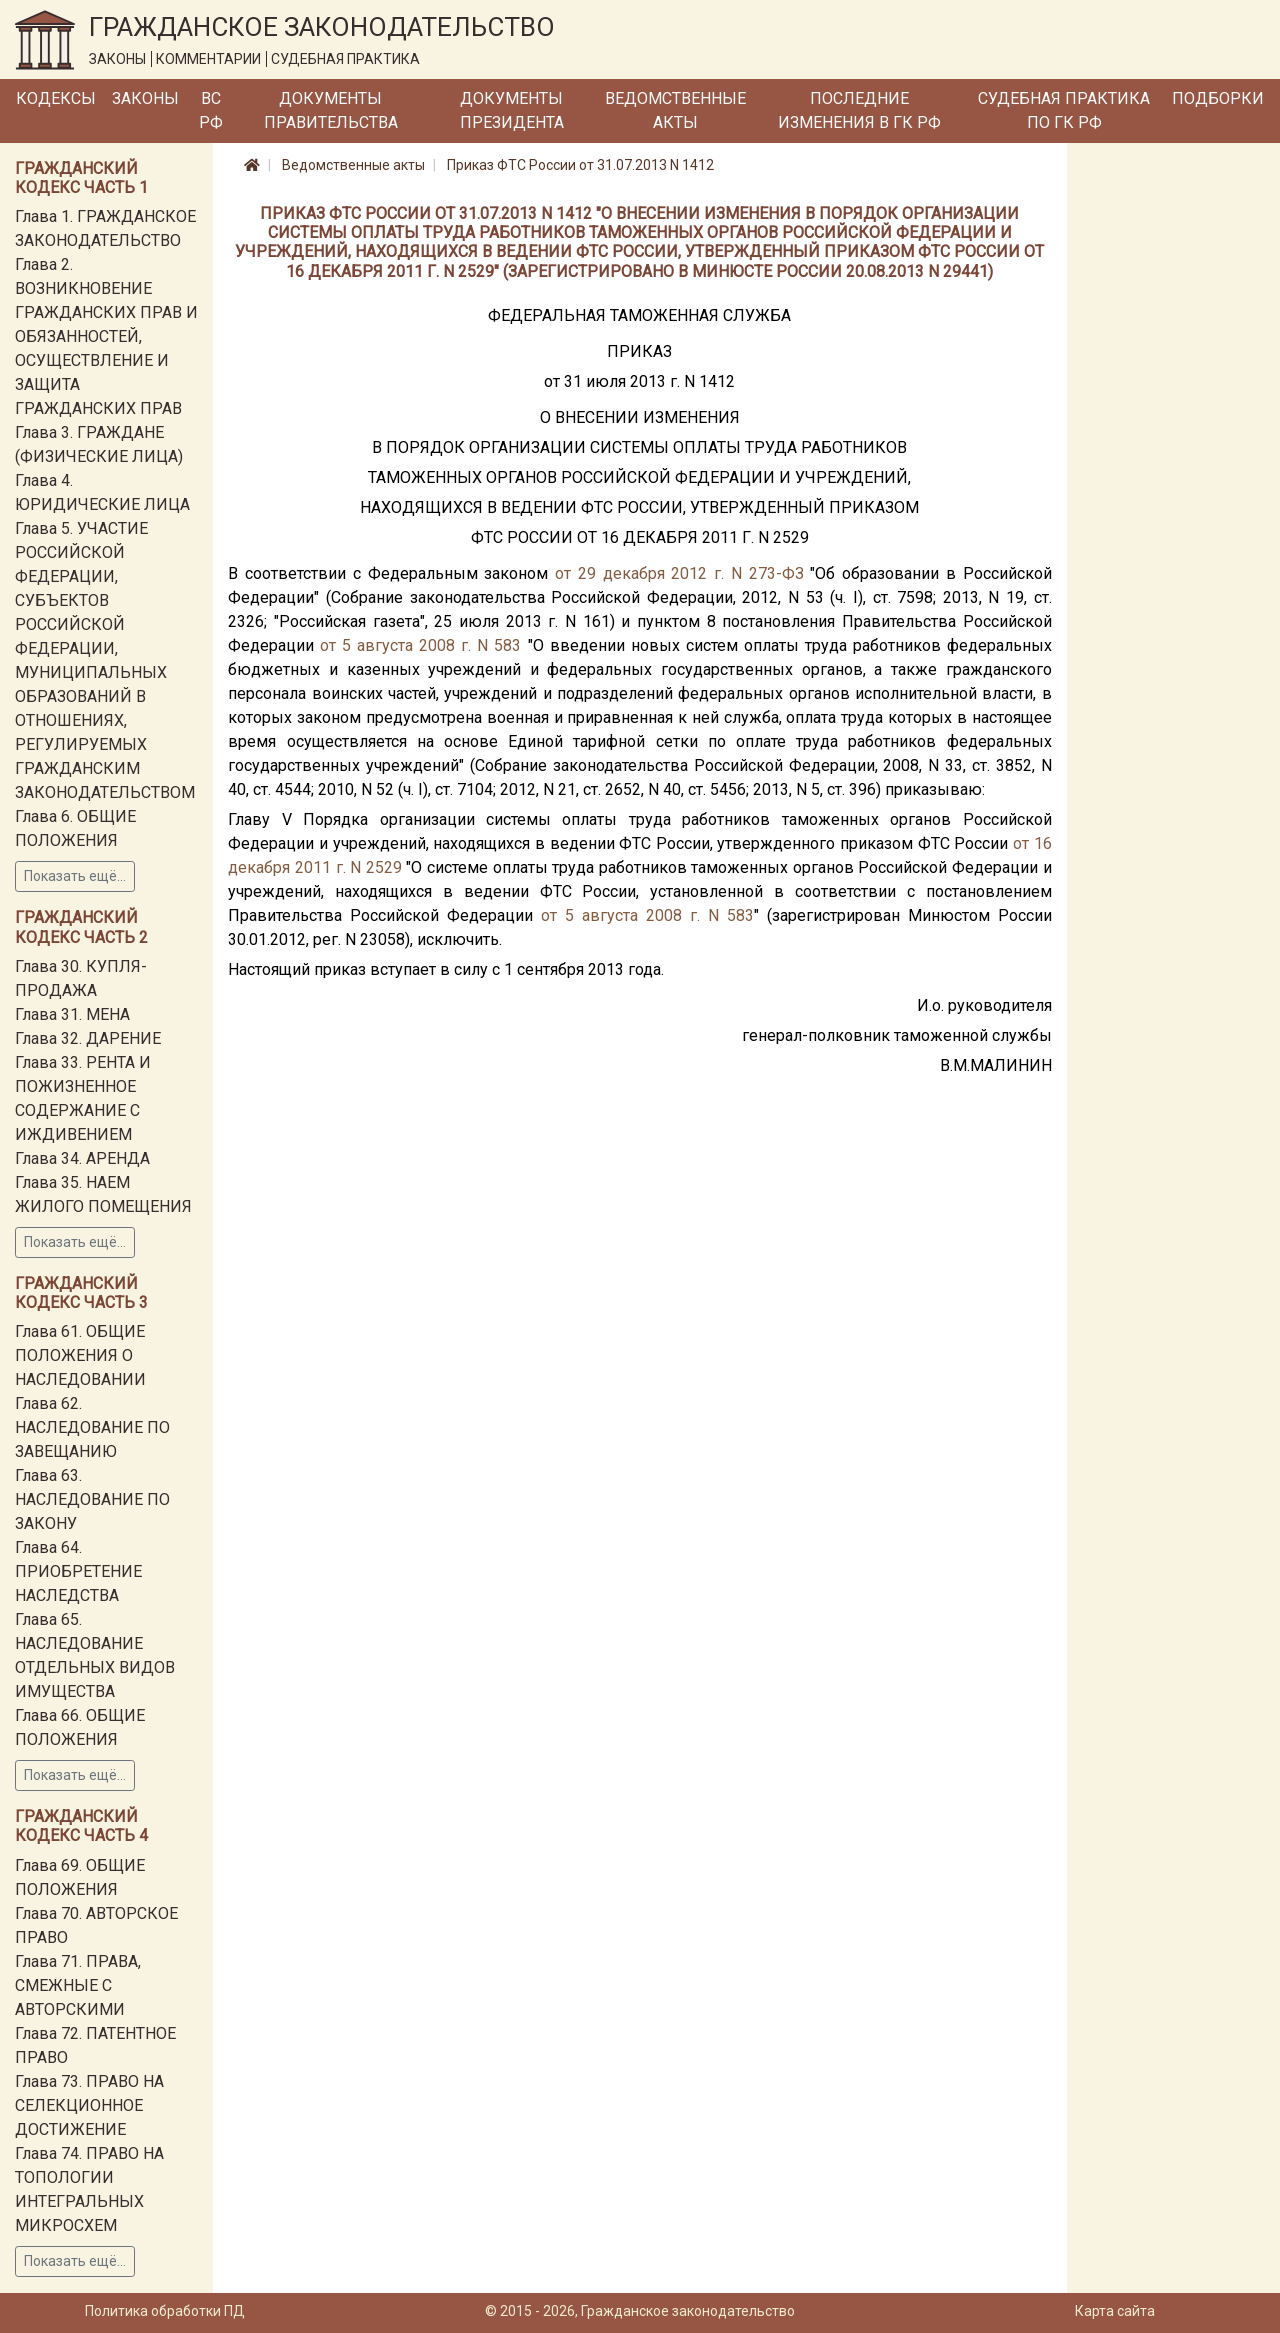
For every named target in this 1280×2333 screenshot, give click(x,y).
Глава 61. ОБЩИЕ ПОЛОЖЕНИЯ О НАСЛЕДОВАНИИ (80, 1355)
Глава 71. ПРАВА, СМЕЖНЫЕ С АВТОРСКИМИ (78, 1985)
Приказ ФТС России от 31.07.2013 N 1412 (580, 165)
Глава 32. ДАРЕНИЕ (88, 1038)
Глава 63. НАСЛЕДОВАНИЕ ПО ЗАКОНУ (92, 1499)
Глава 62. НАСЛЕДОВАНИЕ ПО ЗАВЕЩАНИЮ (92, 1427)
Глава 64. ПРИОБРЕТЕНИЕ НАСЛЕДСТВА (78, 1571)
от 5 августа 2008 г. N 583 (420, 645)
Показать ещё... (75, 876)
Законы (145, 98)
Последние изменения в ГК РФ (859, 110)
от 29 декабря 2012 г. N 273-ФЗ (679, 573)
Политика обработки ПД (165, 2311)
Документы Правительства (331, 110)
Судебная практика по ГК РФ (1064, 110)
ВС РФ (211, 110)
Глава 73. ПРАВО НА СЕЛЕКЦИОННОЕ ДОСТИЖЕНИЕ (89, 2105)
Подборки (1218, 98)
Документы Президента (512, 110)
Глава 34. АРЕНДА (82, 1158)
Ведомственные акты (675, 110)
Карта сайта (1115, 2311)
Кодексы (56, 98)
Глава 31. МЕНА (72, 1014)
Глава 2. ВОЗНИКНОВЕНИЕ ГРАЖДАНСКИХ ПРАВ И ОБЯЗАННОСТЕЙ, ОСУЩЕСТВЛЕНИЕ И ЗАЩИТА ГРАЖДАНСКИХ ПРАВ (106, 336)
